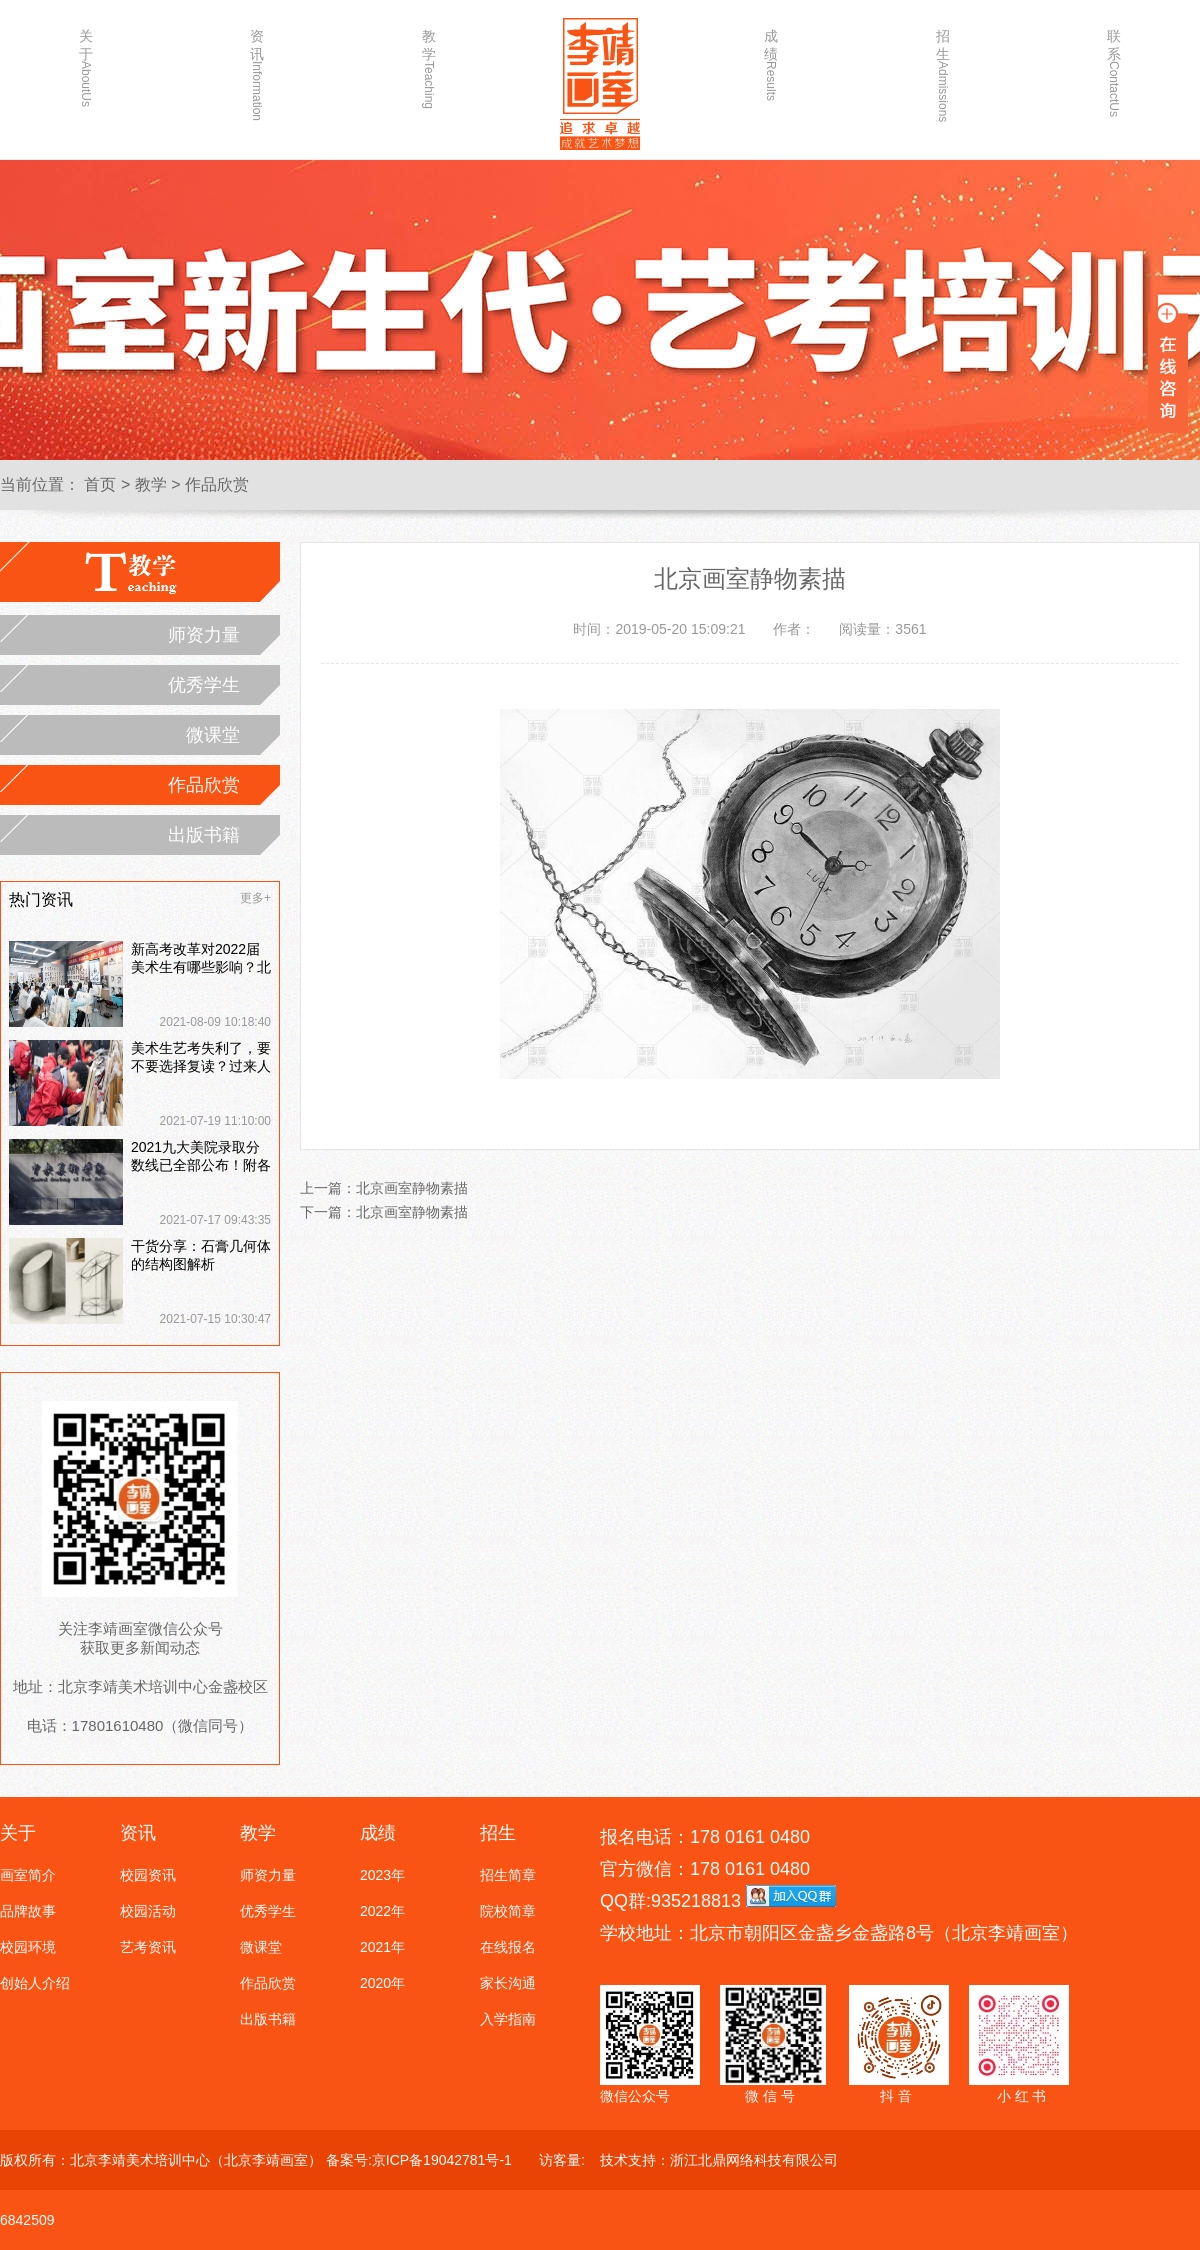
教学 (429, 67)
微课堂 (213, 735)
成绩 (771, 64)
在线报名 (508, 1947)
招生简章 (508, 1875)
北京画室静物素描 (412, 1188)
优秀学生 (204, 685)
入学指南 (508, 2019)
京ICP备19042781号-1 (442, 2160)
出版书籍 (204, 835)
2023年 (382, 1875)
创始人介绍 (35, 1983)
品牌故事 (28, 1911)
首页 (100, 484)
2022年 (382, 1911)
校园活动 (148, 1911)
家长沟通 (508, 1983)
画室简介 (28, 1875)
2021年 (382, 1947)
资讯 (257, 67)
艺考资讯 (148, 1947)
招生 (943, 67)
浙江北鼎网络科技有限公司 (754, 2160)
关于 (86, 67)
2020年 (382, 1983)
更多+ (255, 898)
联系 (1114, 67)
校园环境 (28, 1947)
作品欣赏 (217, 484)
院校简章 (508, 1911)
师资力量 (204, 635)
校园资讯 (148, 1875)
